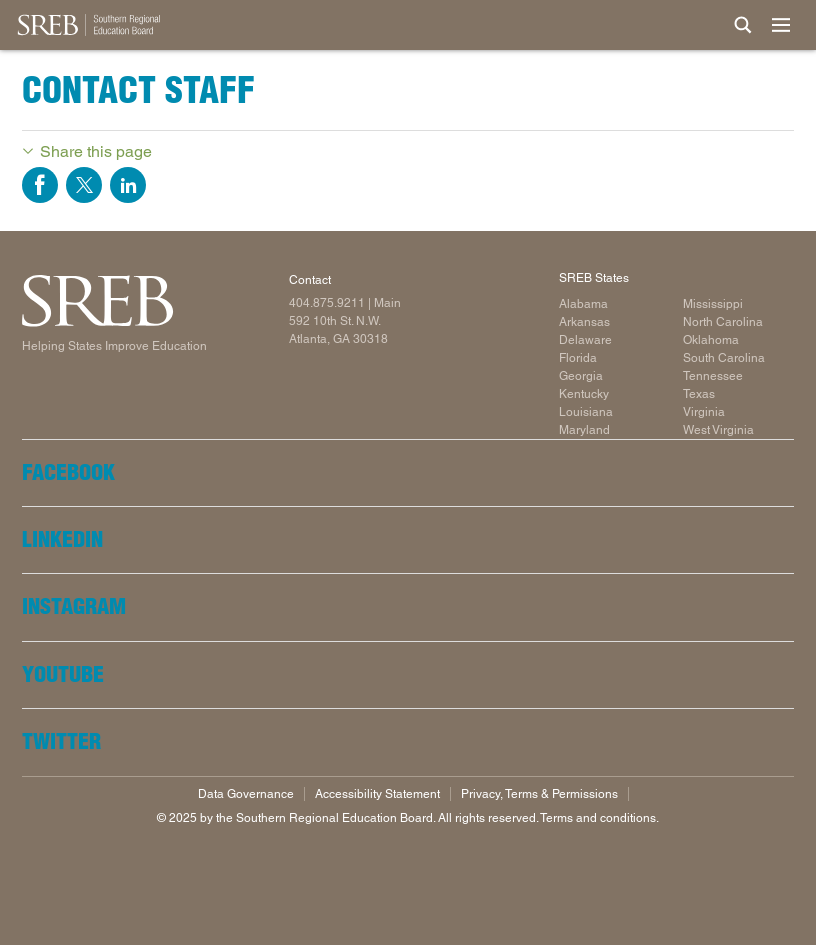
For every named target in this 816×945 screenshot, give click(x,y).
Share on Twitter (84, 185)
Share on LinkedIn (128, 185)
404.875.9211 (327, 303)
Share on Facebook (40, 185)
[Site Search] (743, 25)
